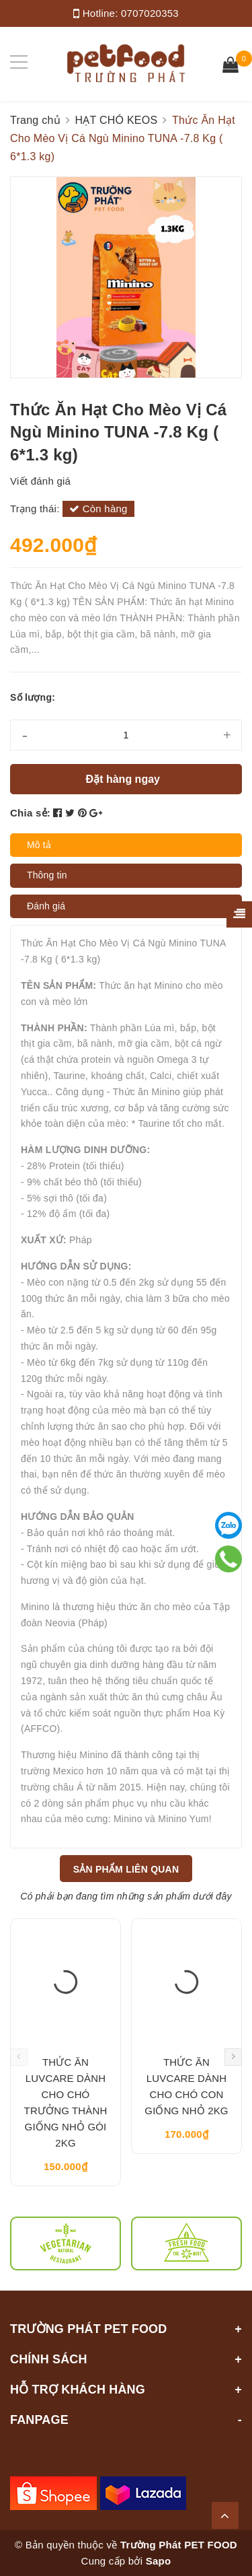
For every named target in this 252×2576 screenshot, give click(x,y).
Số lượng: (32, 697)
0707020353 (150, 13)
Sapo (158, 2561)
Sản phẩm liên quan (126, 1869)
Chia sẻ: (30, 813)
